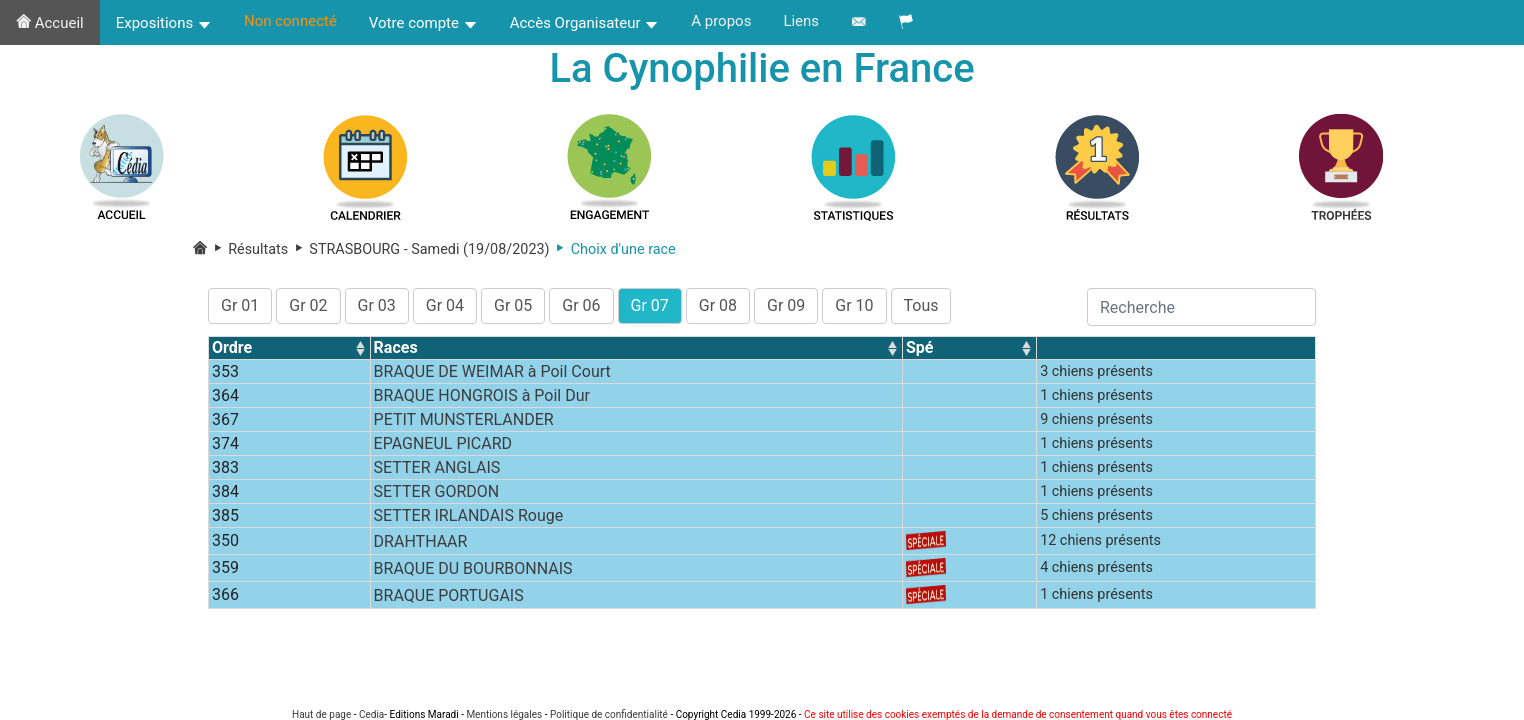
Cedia (371, 714)
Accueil (50, 23)
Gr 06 (581, 305)
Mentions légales (504, 714)
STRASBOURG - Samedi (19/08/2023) (418, 249)
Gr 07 (650, 305)
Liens (801, 21)
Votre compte (423, 23)
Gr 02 (308, 305)
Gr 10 (854, 305)
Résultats (250, 249)
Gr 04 (445, 305)
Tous (921, 305)
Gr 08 (718, 305)
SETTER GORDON (437, 491)
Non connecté (290, 21)
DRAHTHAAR (421, 541)
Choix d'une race (613, 249)
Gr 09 (786, 305)
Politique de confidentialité (609, 714)
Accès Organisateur (585, 23)
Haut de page (321, 714)
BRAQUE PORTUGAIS (449, 595)
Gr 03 (377, 305)
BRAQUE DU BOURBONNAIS (473, 568)
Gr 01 (240, 305)
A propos (721, 21)
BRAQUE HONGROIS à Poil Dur (482, 395)
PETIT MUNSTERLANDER (464, 419)
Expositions (164, 23)
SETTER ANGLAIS (437, 467)
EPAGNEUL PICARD (443, 443)
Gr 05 (513, 305)
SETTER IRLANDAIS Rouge (469, 515)
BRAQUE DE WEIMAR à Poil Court (492, 371)
